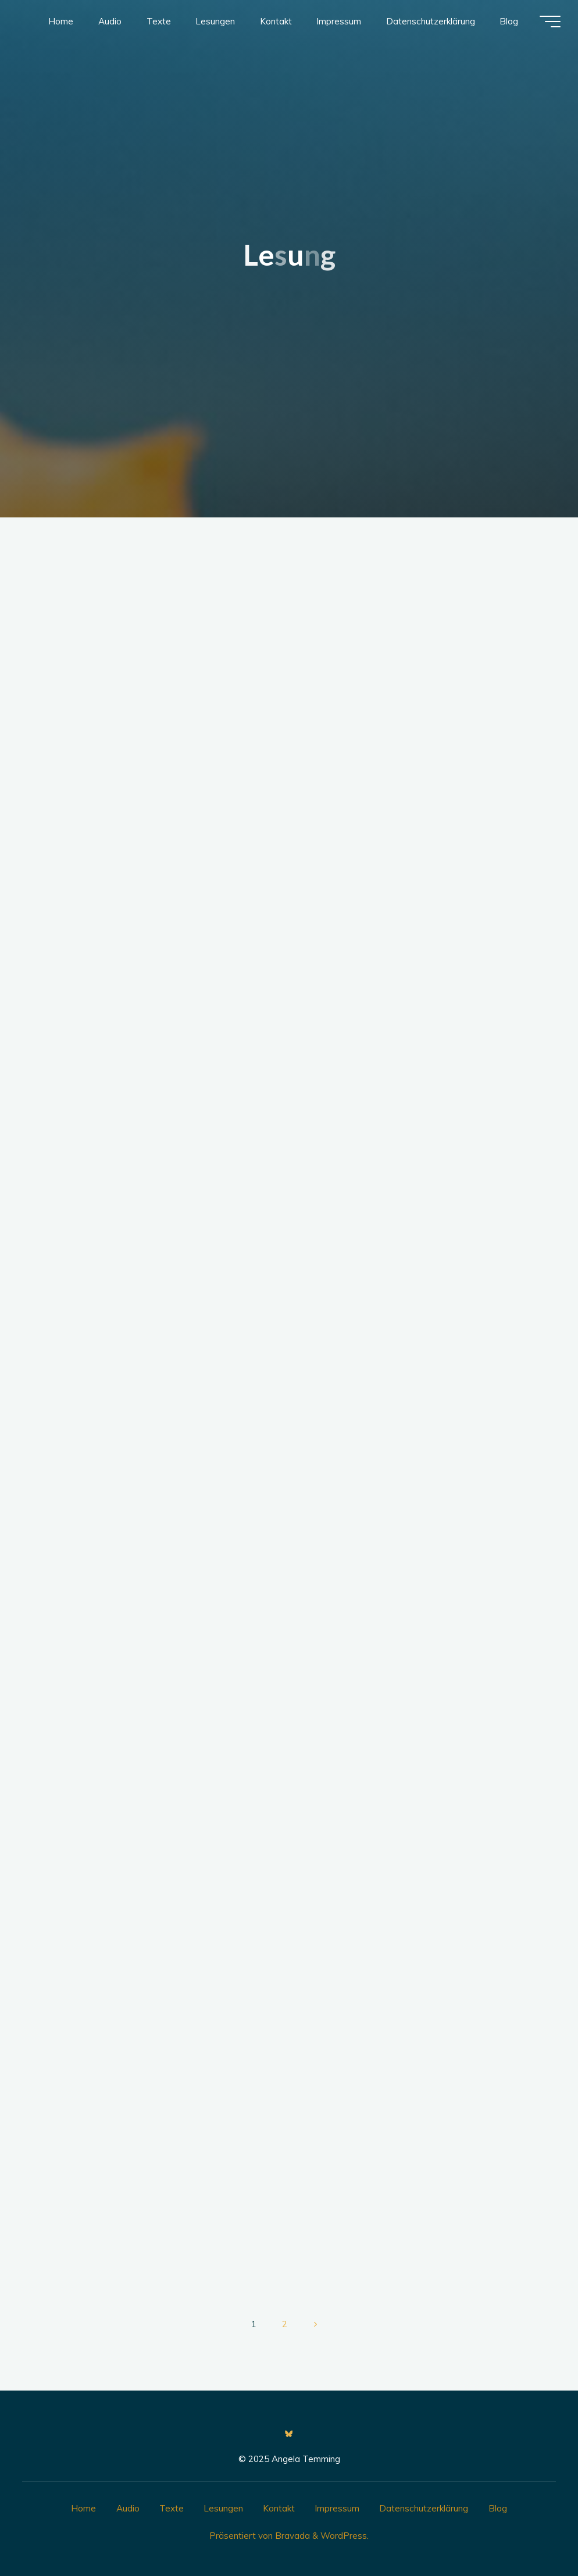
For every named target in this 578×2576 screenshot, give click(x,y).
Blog (497, 2508)
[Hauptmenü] (550, 21)
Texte (171, 2508)
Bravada (291, 2535)
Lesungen (223, 2508)
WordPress (343, 2535)
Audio (128, 2508)
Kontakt (279, 2508)
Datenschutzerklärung (423, 2508)
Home (83, 2508)
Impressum (337, 2508)
